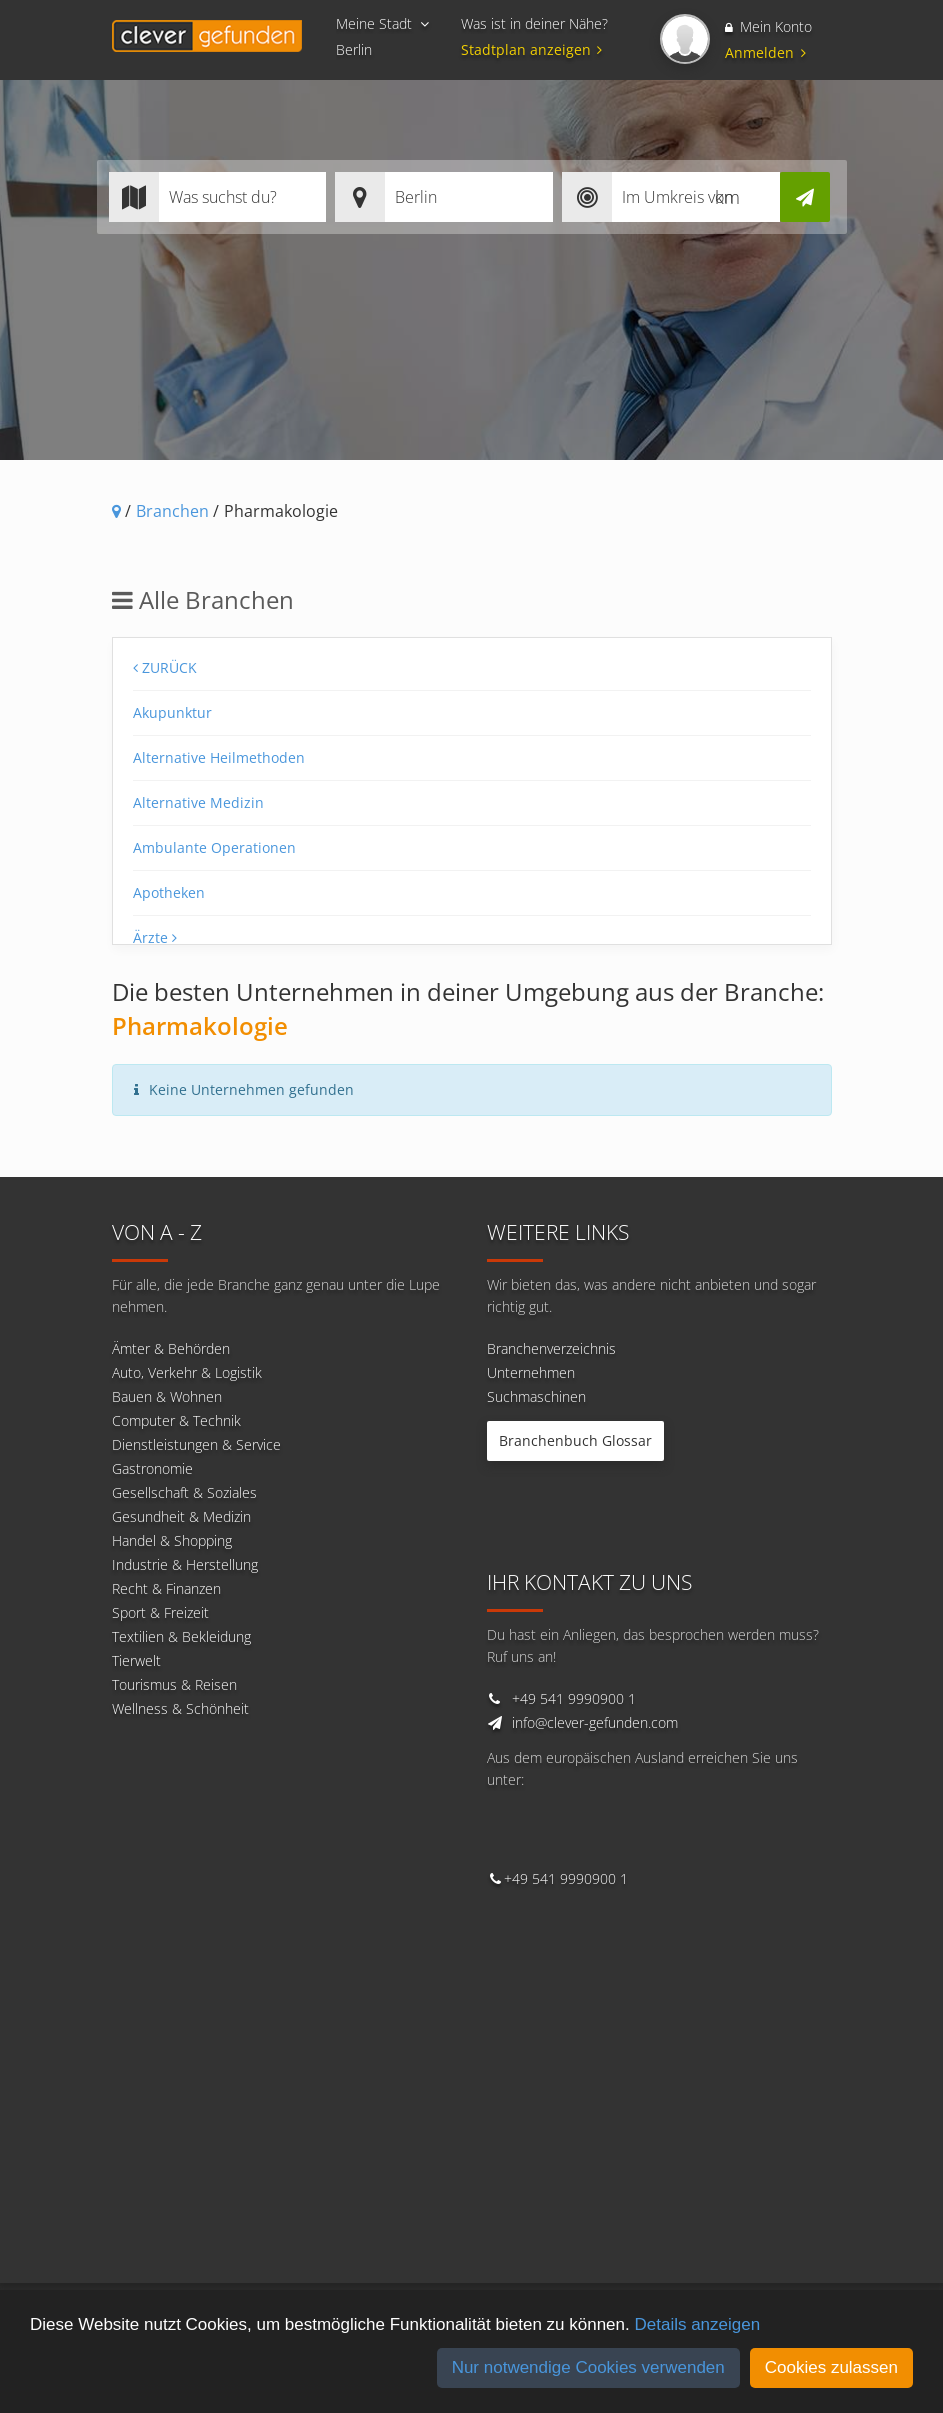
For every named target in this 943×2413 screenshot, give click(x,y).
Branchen (172, 511)
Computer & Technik (176, 1420)
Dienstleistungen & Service (196, 1444)
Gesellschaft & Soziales (184, 1492)
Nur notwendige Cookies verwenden (588, 2367)
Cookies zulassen (831, 2367)
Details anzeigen (697, 2324)
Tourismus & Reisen (174, 1684)
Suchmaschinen (536, 1396)
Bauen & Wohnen (167, 1396)
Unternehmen (531, 1372)
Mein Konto (768, 26)
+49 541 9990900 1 (574, 1698)
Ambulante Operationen (214, 847)
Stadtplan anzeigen (535, 49)
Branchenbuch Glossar (575, 1440)
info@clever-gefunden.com (595, 1722)
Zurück (165, 667)
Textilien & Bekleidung (181, 1636)
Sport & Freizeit (160, 1612)
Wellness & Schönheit (180, 1708)
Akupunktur (172, 712)
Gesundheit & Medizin (181, 1516)
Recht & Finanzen (166, 1588)
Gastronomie (152, 1468)
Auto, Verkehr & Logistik (187, 1372)
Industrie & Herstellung (185, 1564)
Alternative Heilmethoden (219, 757)
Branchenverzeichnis (551, 1348)
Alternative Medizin (198, 802)
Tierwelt (136, 1660)
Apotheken (169, 892)
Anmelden (765, 52)
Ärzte (155, 937)
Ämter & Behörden (171, 1348)
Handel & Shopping (172, 1540)
